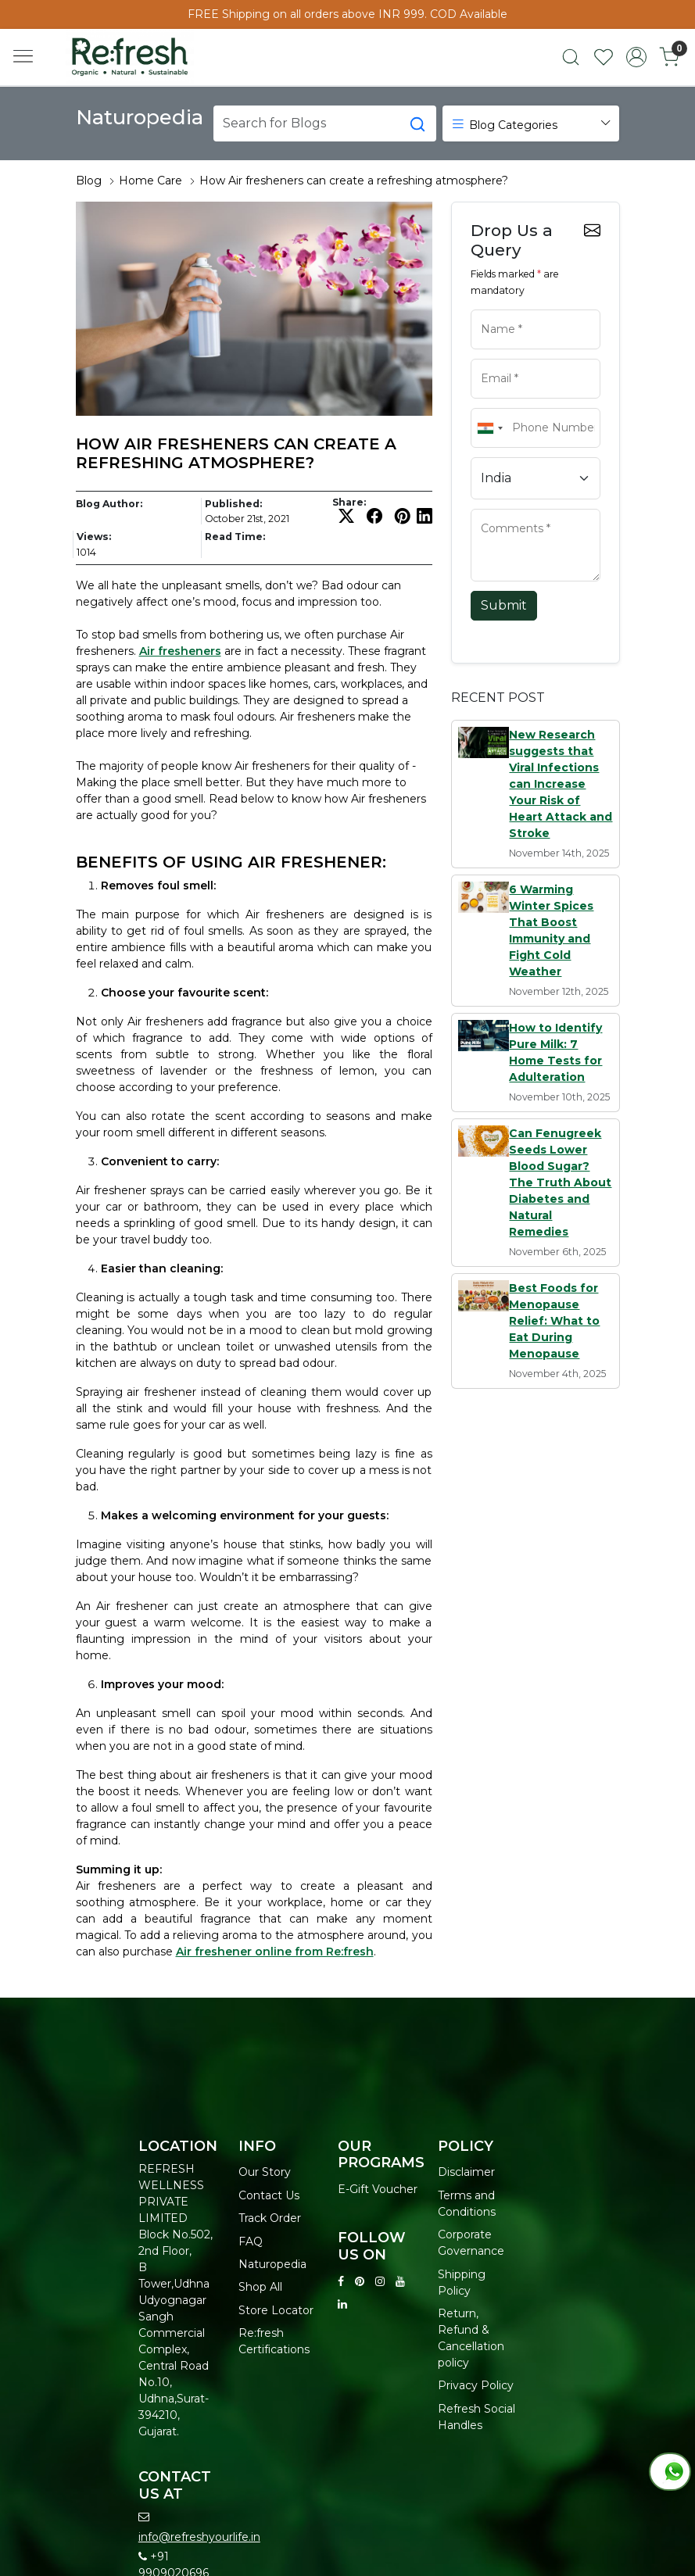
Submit (504, 605)
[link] (570, 57)
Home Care (150, 181)
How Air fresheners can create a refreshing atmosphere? (353, 181)
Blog (89, 181)
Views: (94, 536)
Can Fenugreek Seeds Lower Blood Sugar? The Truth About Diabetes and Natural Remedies (560, 1182)
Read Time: (235, 536)
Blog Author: (109, 504)
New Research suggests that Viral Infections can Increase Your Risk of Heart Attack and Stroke (560, 784)
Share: (349, 502)
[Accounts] (636, 57)
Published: (233, 504)
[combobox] (489, 428)
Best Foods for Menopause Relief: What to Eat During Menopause (554, 1321)
